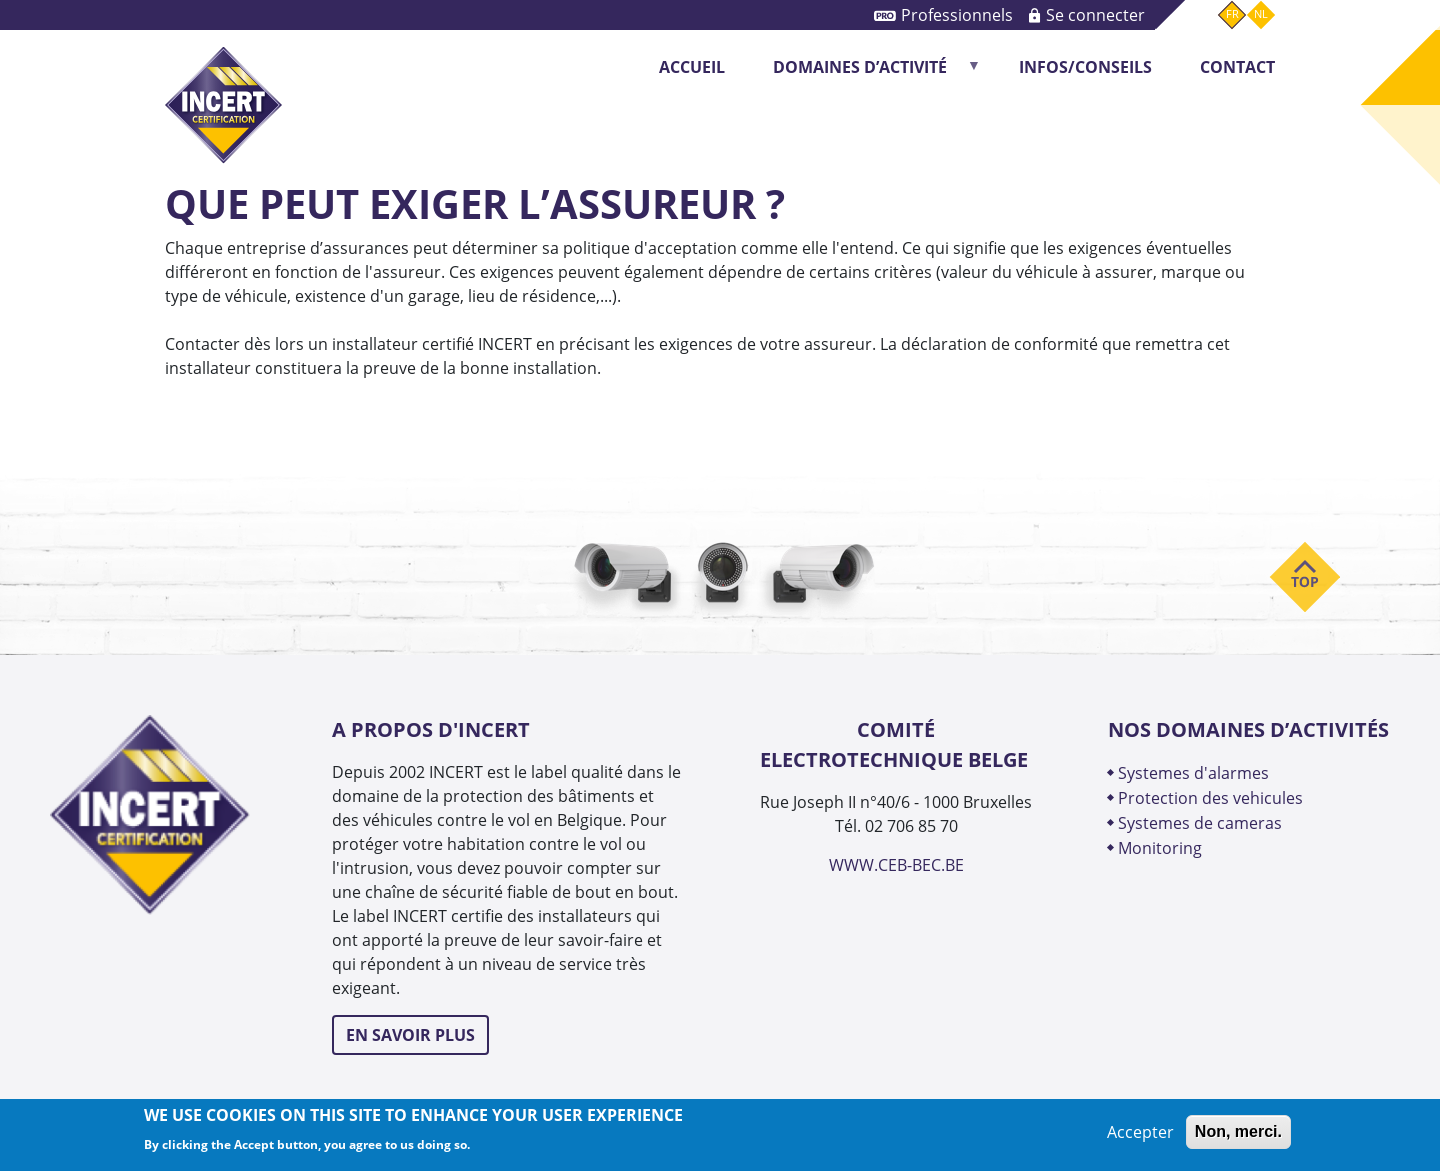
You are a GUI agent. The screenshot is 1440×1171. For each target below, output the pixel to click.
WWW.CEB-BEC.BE (896, 864)
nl (1261, 14)
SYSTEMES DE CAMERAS (1200, 822)
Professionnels (957, 14)
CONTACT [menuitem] (1237, 67)
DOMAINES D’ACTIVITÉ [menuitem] (866, 73)
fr (1232, 14)
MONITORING (1162, 847)
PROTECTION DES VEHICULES (1210, 797)
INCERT (223, 88)
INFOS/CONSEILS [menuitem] (1085, 67)
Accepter (1140, 1131)
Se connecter (1095, 14)
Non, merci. (1238, 1131)
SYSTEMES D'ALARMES (1193, 772)
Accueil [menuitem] (692, 67)
